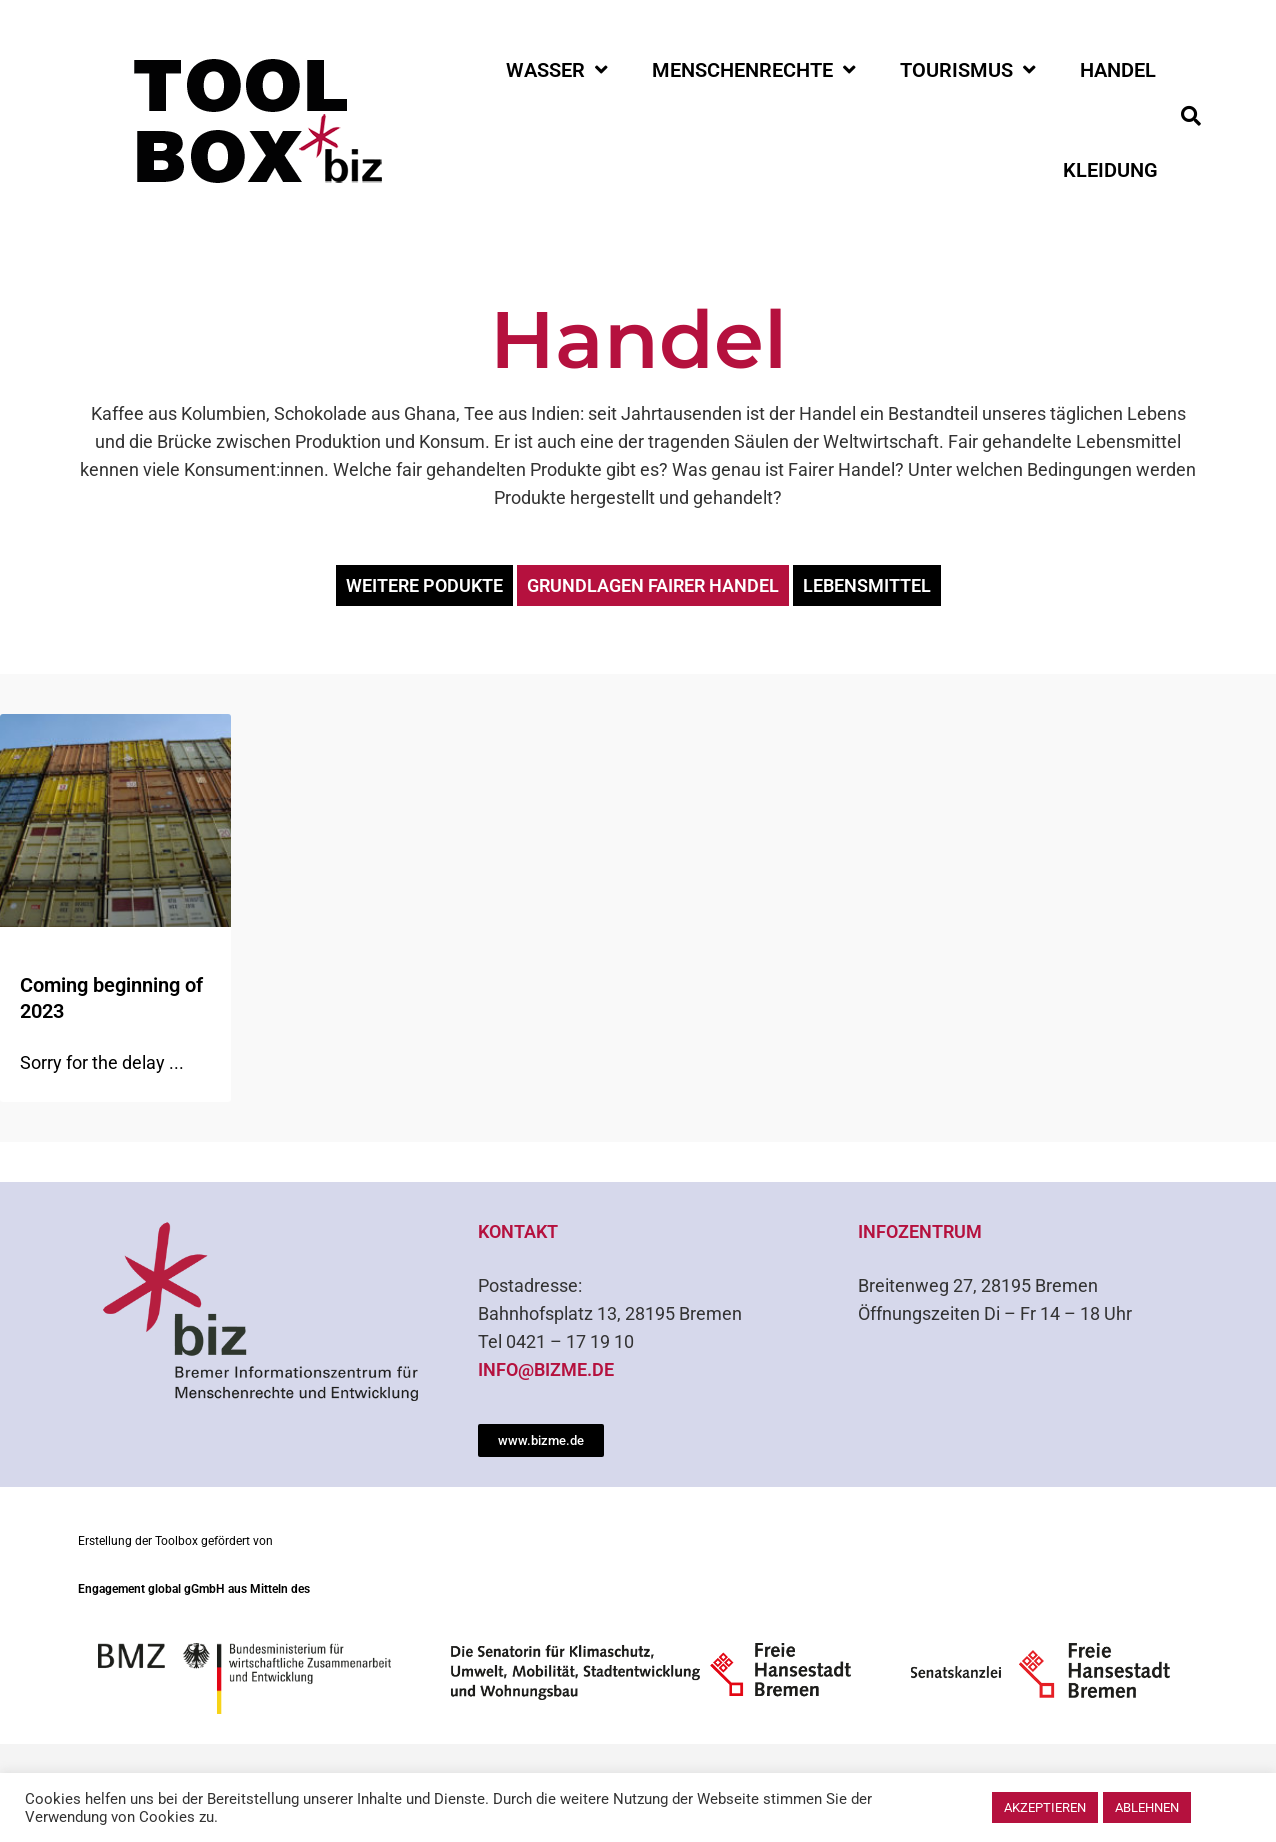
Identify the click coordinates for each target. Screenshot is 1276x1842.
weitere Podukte (424, 585)
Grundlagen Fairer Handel (653, 585)
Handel (1118, 70)
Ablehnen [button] (1147, 1807)
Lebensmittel (867, 585)
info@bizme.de (546, 1369)
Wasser (557, 70)
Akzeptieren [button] (1045, 1807)
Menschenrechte (754, 70)
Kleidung (1110, 170)
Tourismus (968, 70)
